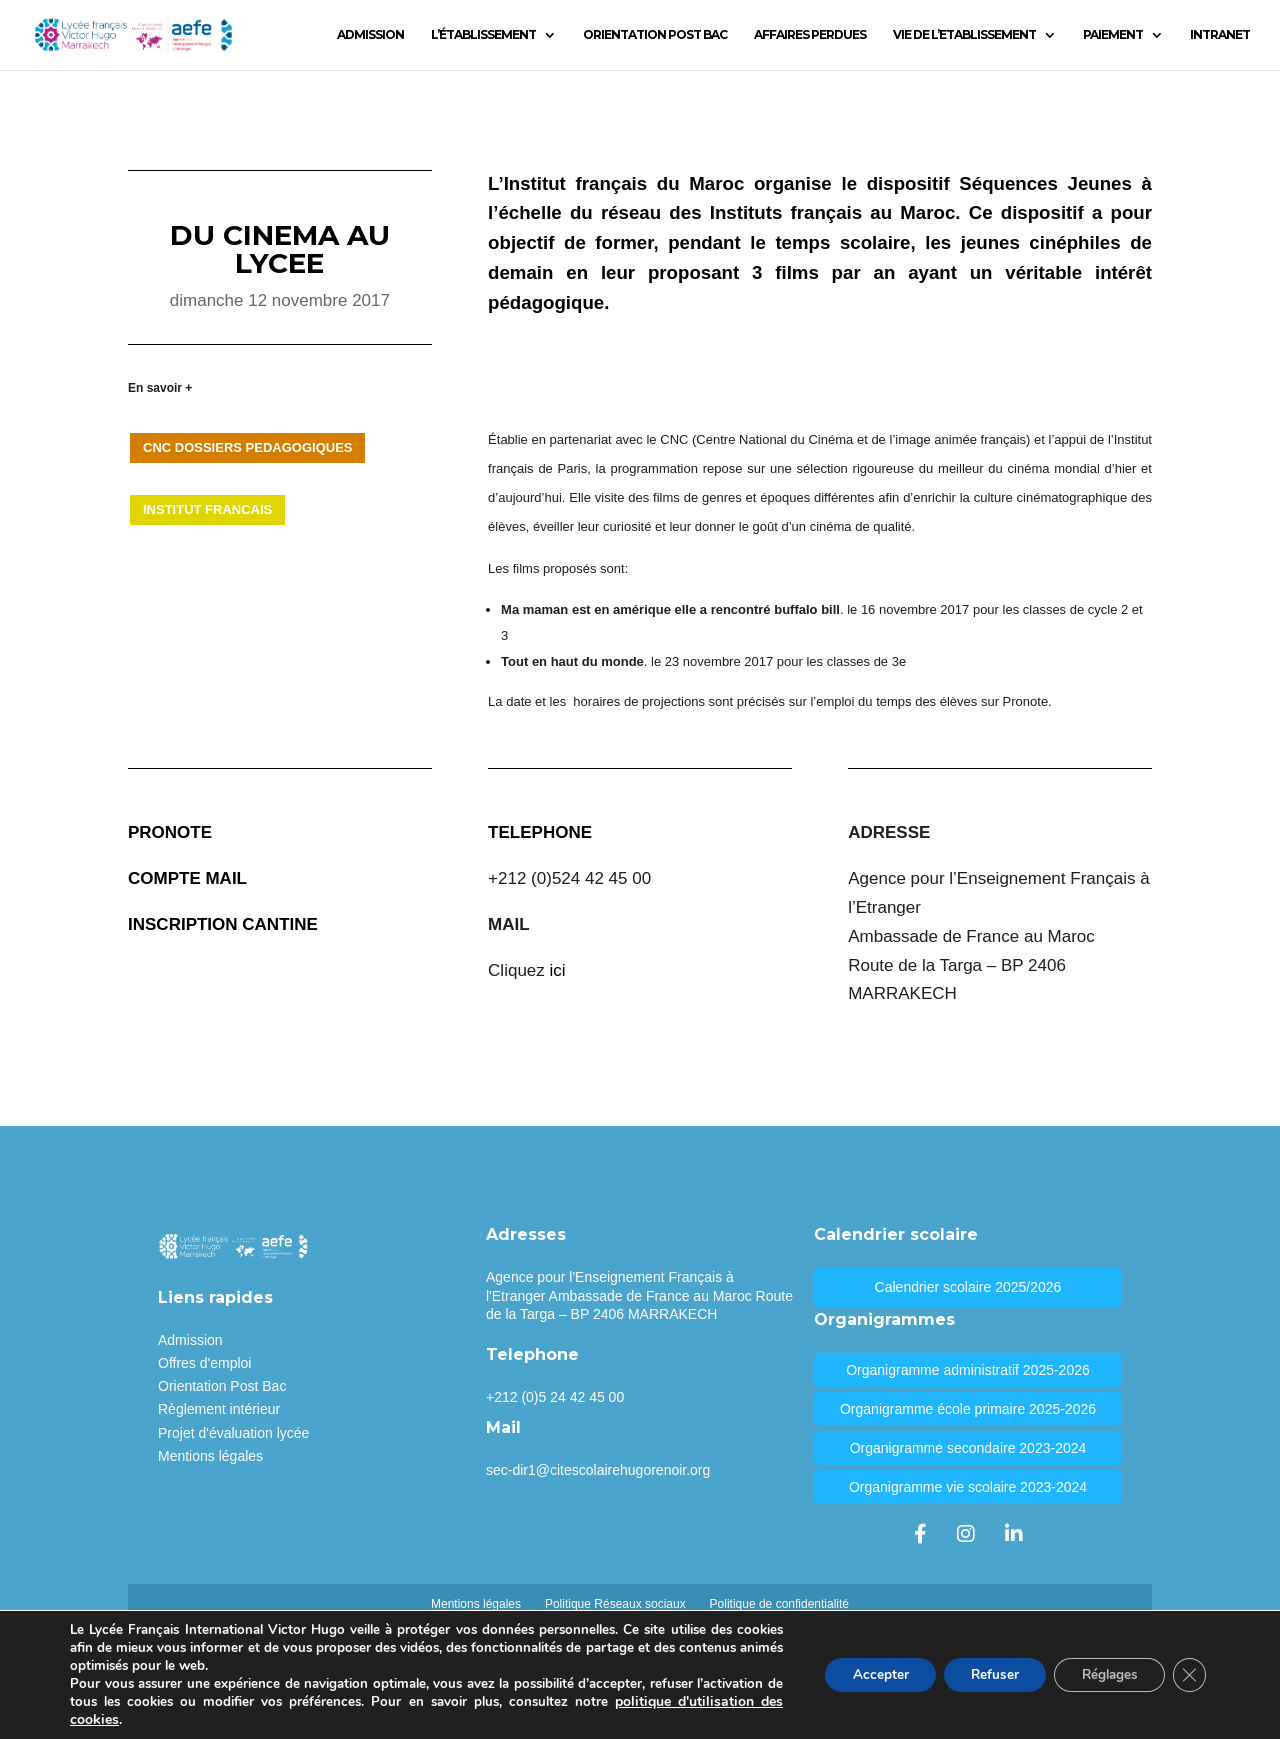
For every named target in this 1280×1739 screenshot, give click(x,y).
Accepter (860, 1674)
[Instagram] (966, 1534)
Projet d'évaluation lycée (233, 1433)
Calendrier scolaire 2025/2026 (968, 1287)
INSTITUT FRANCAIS (207, 509)
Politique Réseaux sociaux (615, 1604)
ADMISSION (370, 35)
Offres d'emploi (204, 1363)
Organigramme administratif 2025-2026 (968, 1370)
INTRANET (1220, 35)
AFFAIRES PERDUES (810, 35)
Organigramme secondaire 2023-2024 (968, 1448)
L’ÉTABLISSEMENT (483, 35)
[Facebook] (920, 1534)
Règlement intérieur (219, 1409)
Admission (190, 1340)
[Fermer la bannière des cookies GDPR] (1188, 1675)
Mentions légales (210, 1456)
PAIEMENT (1113, 35)
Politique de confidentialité (779, 1604)
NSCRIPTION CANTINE (225, 924)
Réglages (1102, 1674)
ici (558, 970)
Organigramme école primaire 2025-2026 (968, 1409)
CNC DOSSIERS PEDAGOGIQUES (247, 447)
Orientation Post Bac (222, 1386)
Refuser (980, 1674)
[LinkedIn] (1014, 1534)
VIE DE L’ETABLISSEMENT (964, 35)
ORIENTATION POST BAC (655, 35)
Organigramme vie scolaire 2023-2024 (968, 1487)
